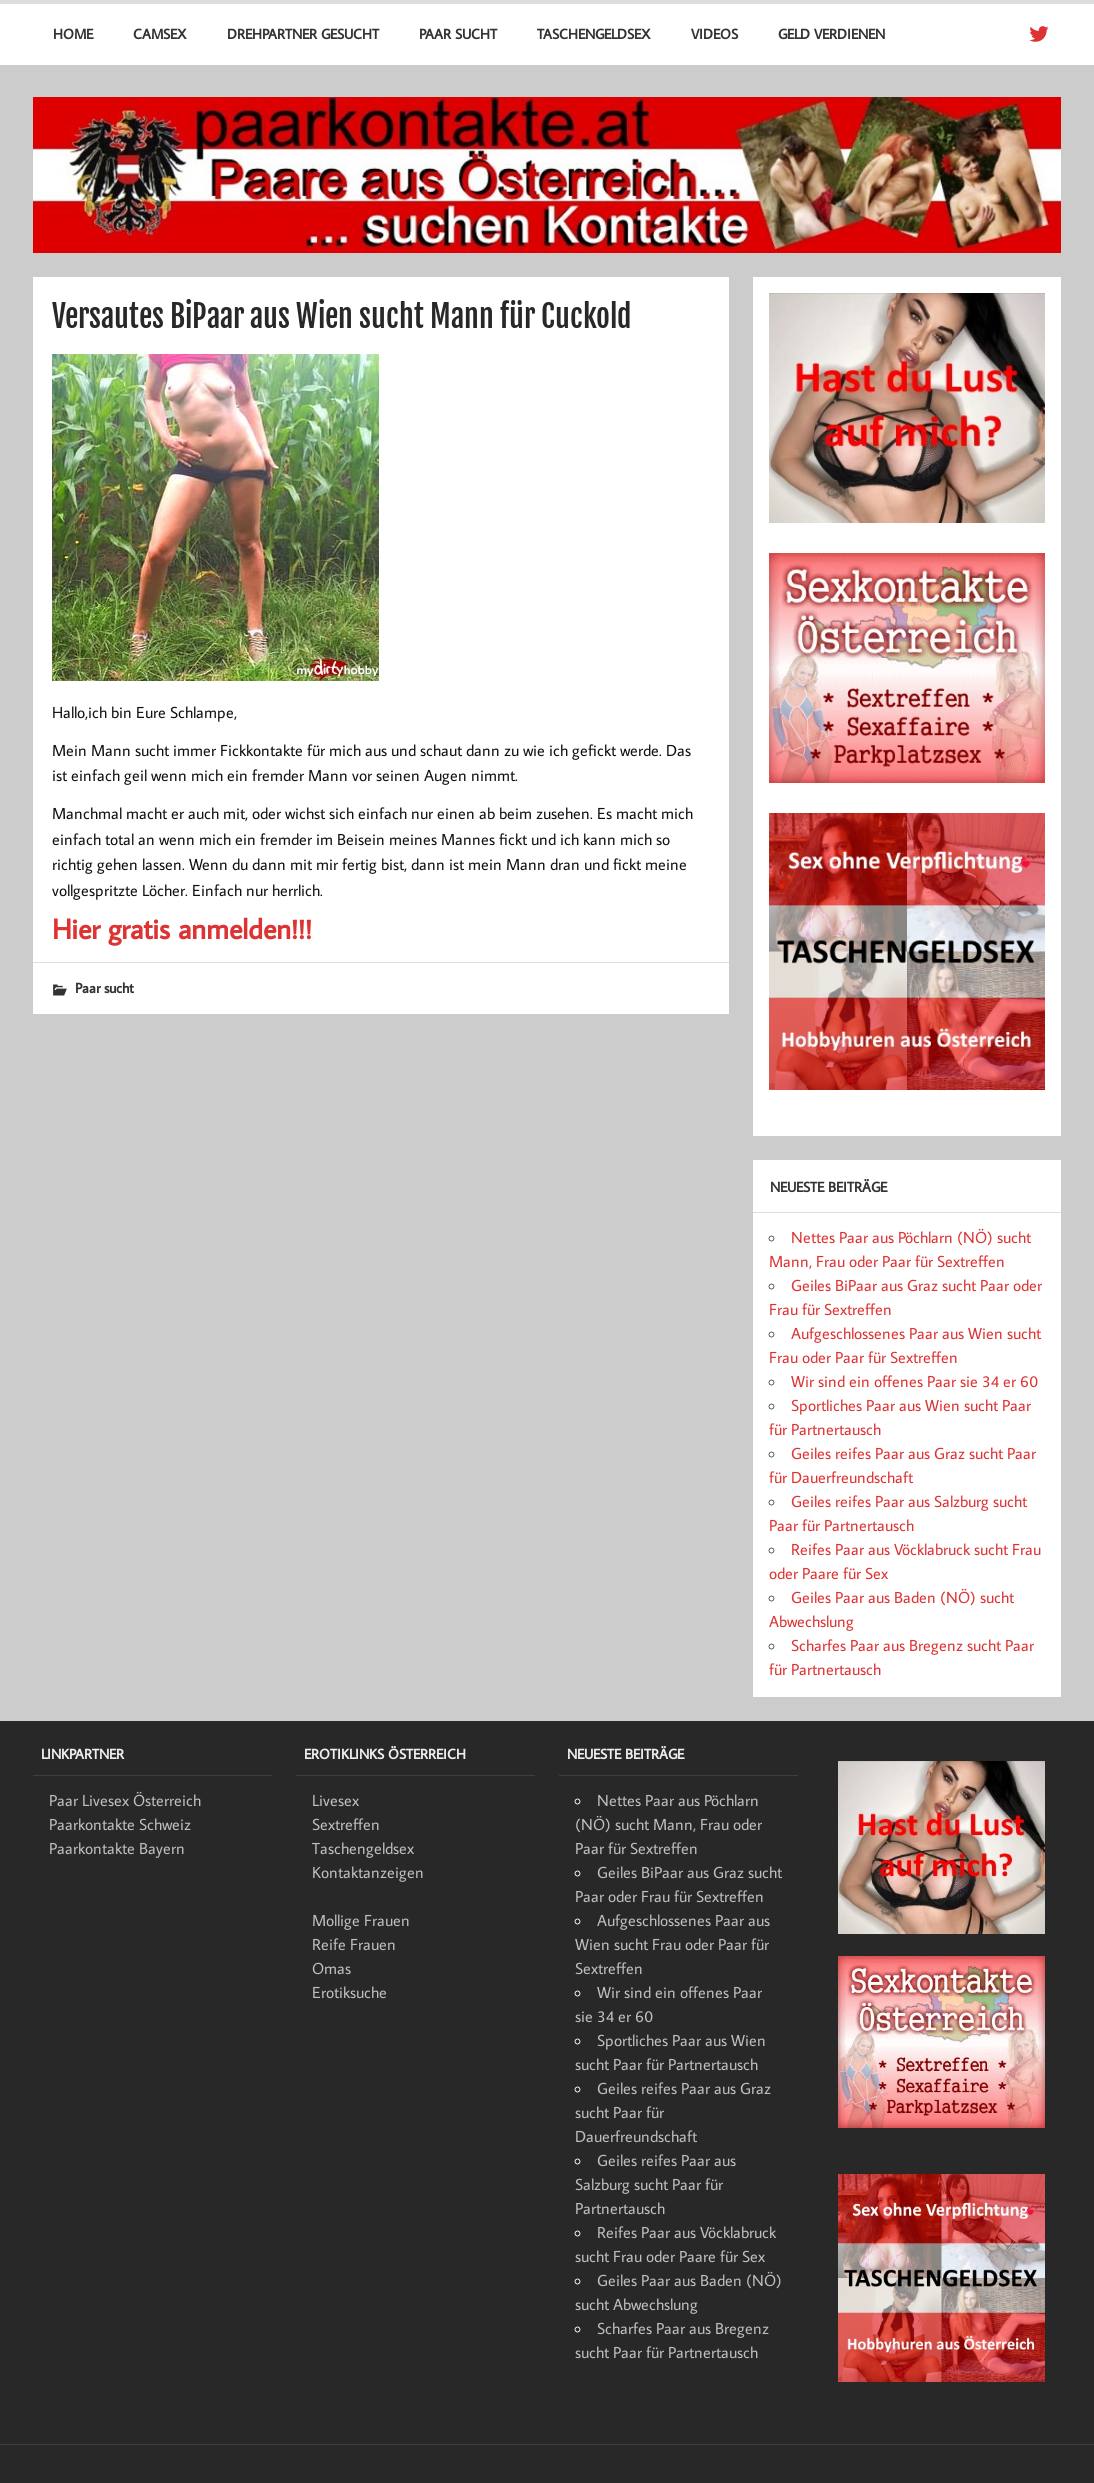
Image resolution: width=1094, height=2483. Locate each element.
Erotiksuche (349, 1992)
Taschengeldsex (593, 33)
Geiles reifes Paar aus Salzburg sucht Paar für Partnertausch (655, 2184)
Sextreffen (346, 1824)
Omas (331, 1968)
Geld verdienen (831, 33)
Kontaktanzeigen (368, 1872)
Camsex (159, 33)
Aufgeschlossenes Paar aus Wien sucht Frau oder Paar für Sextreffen (672, 1944)
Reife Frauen (354, 1944)
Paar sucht (458, 33)
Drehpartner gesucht (303, 33)
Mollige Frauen (361, 1920)
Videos (714, 33)
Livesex (335, 1800)
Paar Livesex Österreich (125, 1800)
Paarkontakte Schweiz (120, 1824)
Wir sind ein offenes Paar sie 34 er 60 (914, 1381)
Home (73, 33)
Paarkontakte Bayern (117, 1848)
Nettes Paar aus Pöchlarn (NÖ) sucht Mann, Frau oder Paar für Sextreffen (668, 1824)
